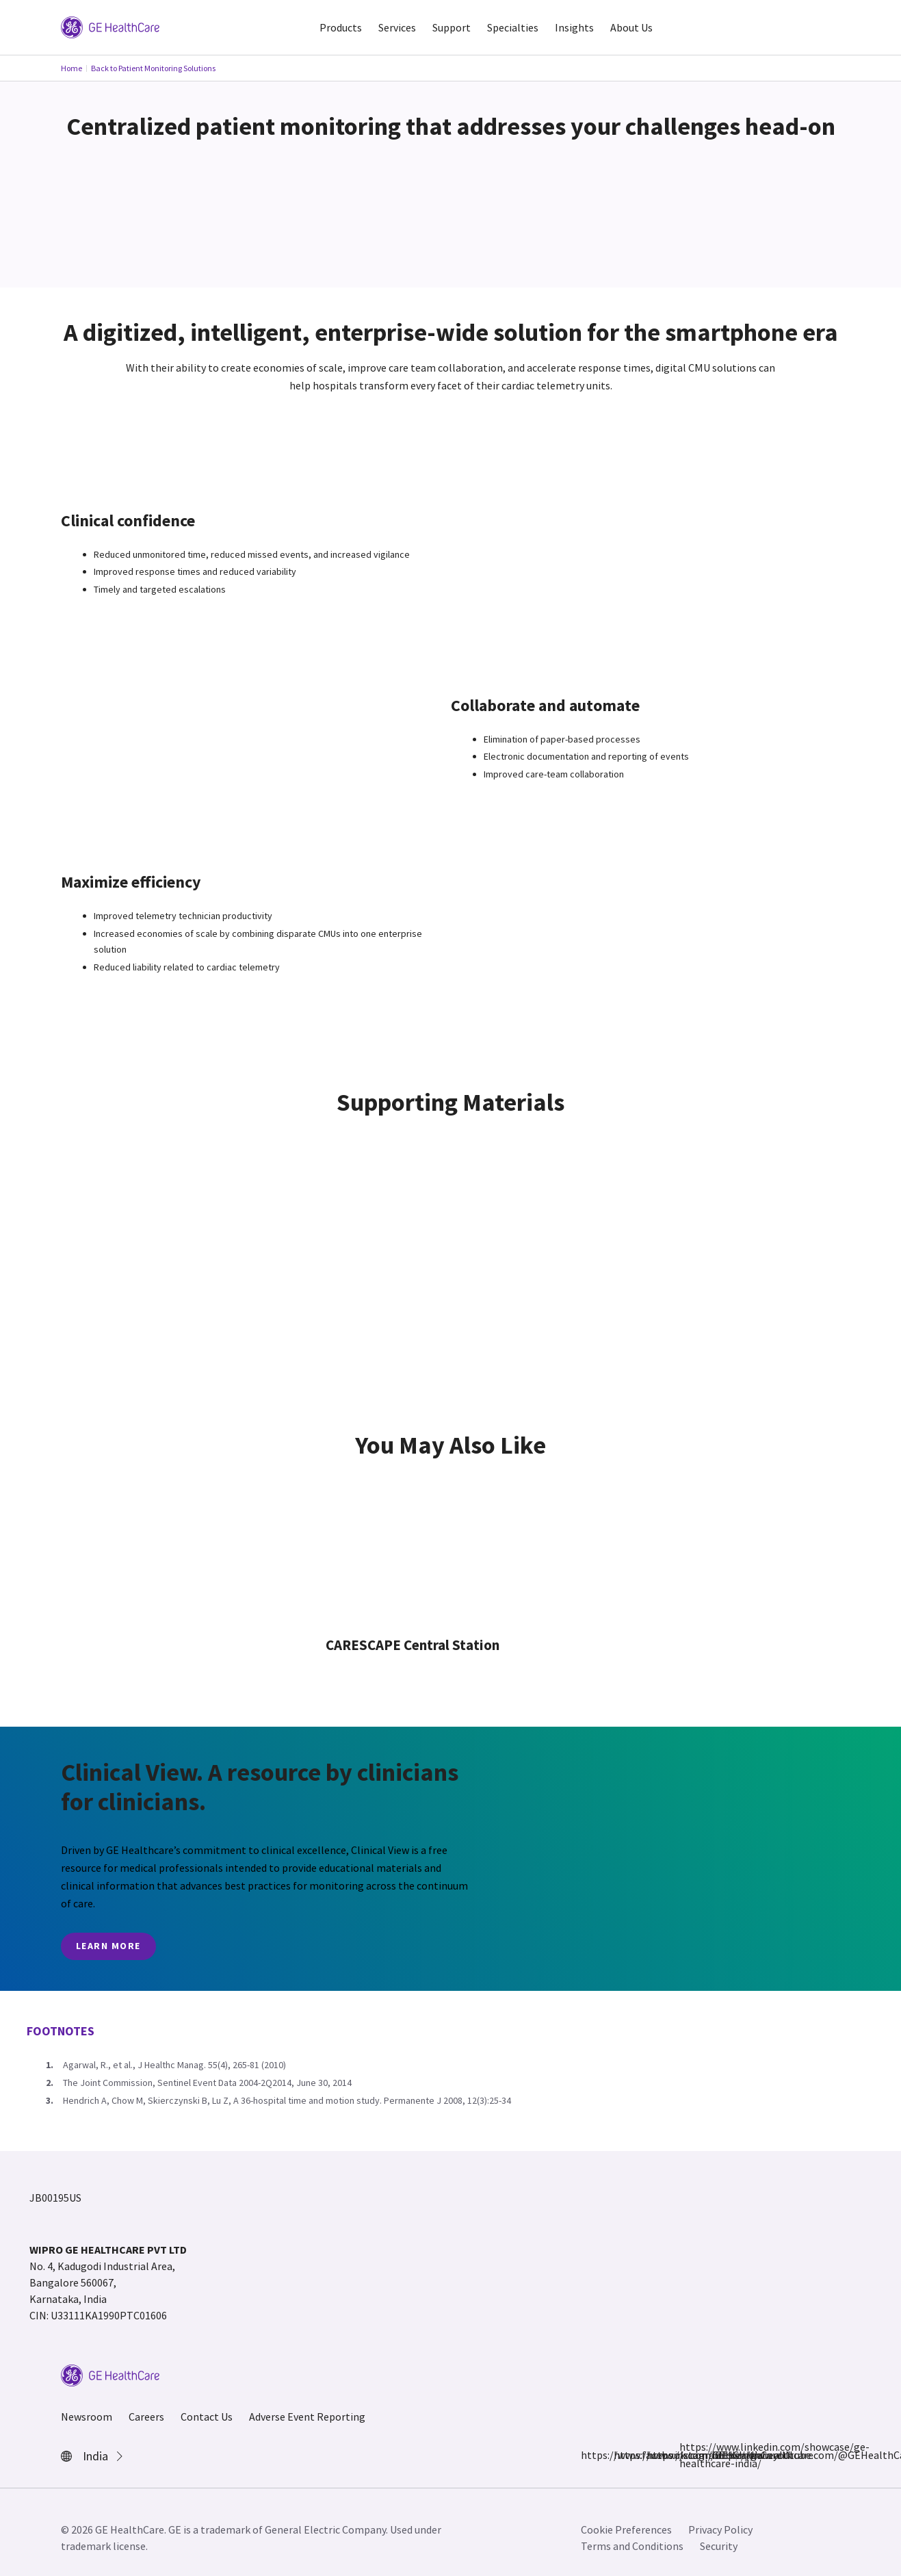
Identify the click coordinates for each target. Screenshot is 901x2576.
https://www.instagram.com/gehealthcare (622, 2455)
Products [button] (340, 27)
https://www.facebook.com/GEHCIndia (589, 2455)
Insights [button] (574, 27)
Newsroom (86, 2416)
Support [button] (451, 27)
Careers (146, 2416)
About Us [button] (631, 27)
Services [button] (397, 27)
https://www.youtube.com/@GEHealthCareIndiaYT (720, 2455)
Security (718, 2546)
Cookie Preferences (626, 2529)
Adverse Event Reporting (307, 2416)
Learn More (108, 1946)
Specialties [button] (512, 27)
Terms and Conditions (632, 2546)
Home (71, 68)
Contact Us (207, 2416)
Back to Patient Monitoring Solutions (153, 68)
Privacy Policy (720, 2529)
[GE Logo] (110, 26)
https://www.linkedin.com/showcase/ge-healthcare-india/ (687, 2455)
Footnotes (60, 2031)
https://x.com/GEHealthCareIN (655, 2455)
